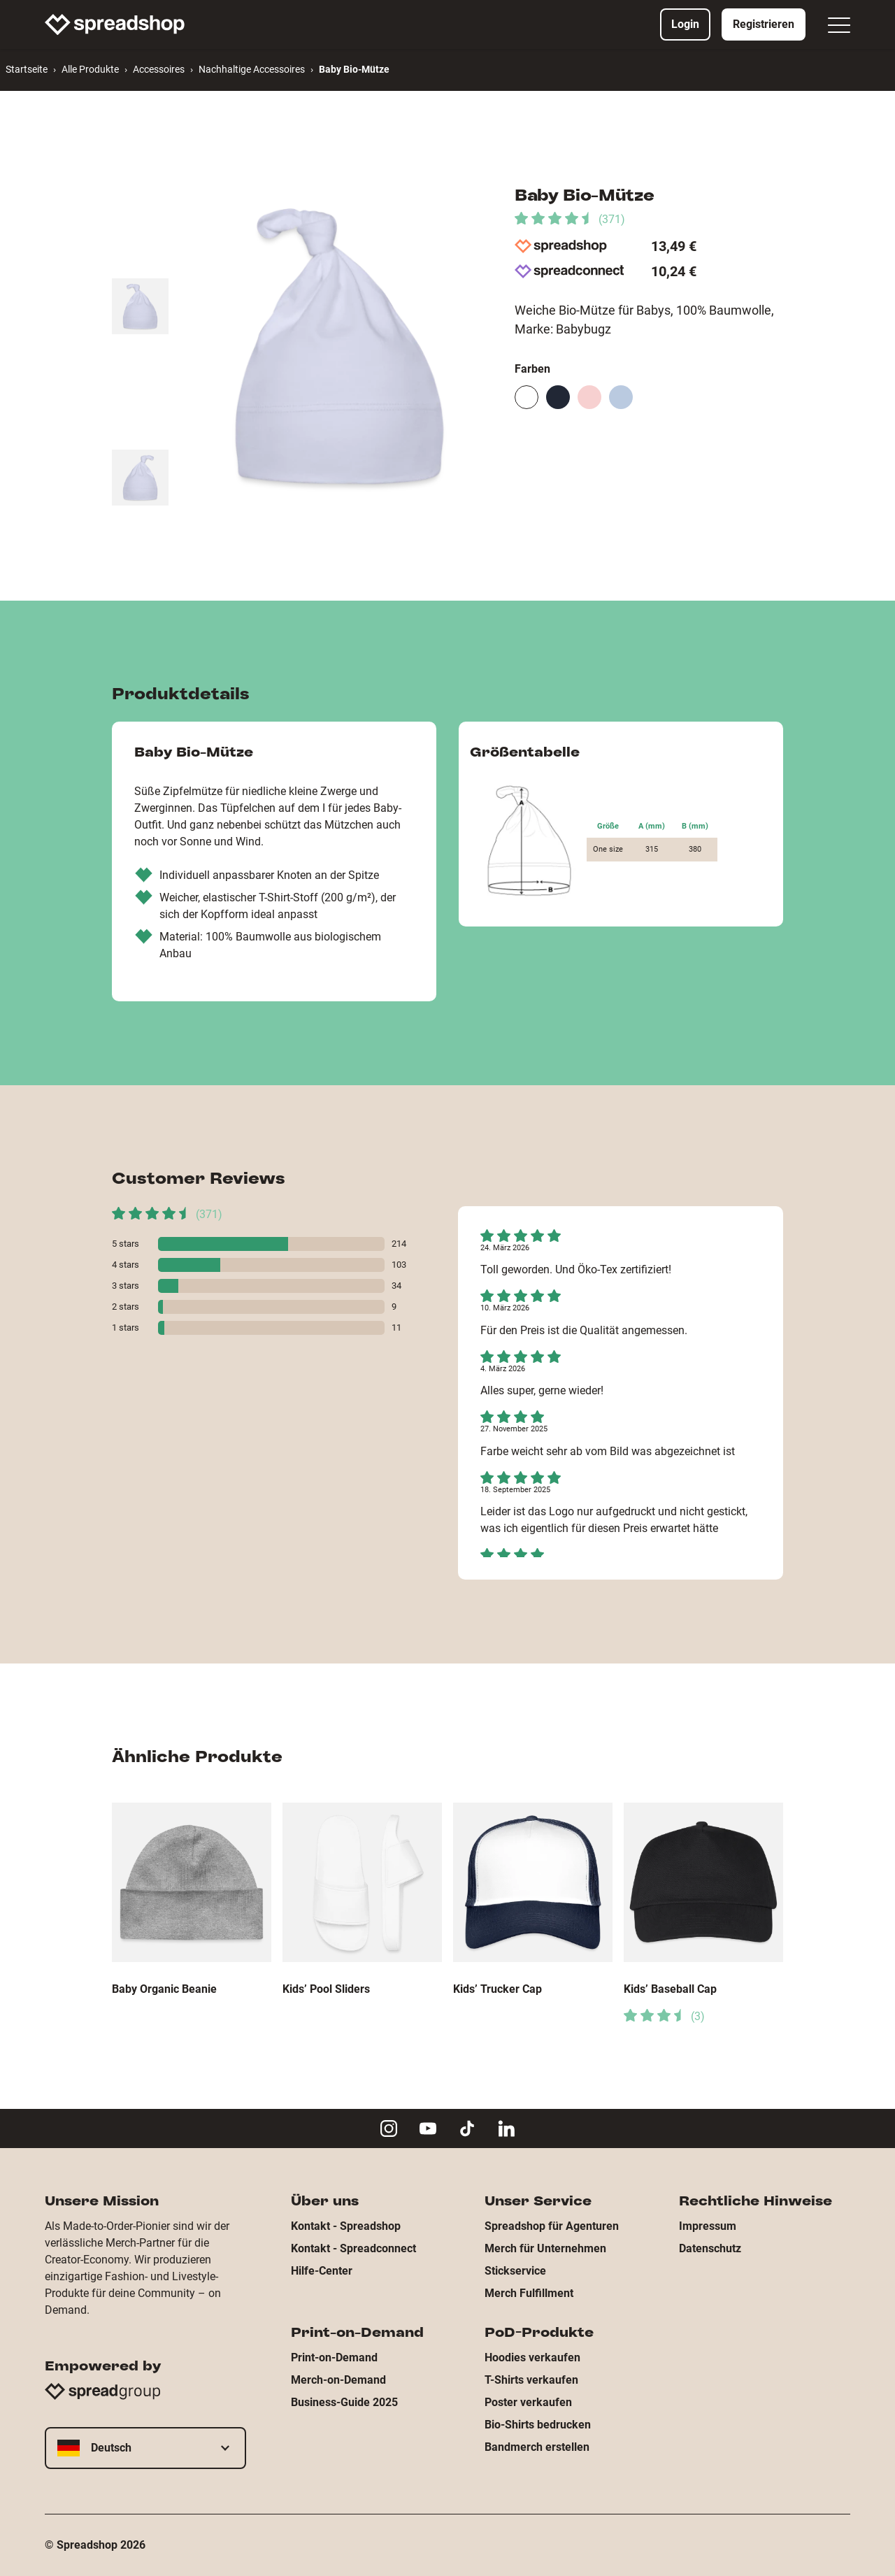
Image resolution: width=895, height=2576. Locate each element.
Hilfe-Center (321, 2270)
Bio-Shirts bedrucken (538, 2424)
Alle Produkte (90, 69)
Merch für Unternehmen (545, 2248)
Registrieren (763, 24)
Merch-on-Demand (338, 2380)
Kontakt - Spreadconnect (353, 2248)
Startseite (27, 69)
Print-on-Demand (334, 2357)
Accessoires (159, 69)
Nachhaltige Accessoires (252, 69)
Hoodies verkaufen (532, 2357)
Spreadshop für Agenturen (552, 2226)
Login (685, 24)
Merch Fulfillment (529, 2293)
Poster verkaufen (528, 2402)
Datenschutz (710, 2248)
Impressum (707, 2226)
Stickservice (515, 2270)
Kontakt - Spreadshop (346, 2226)
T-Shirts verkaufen (531, 2380)
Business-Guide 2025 (344, 2402)
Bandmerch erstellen (537, 2447)
